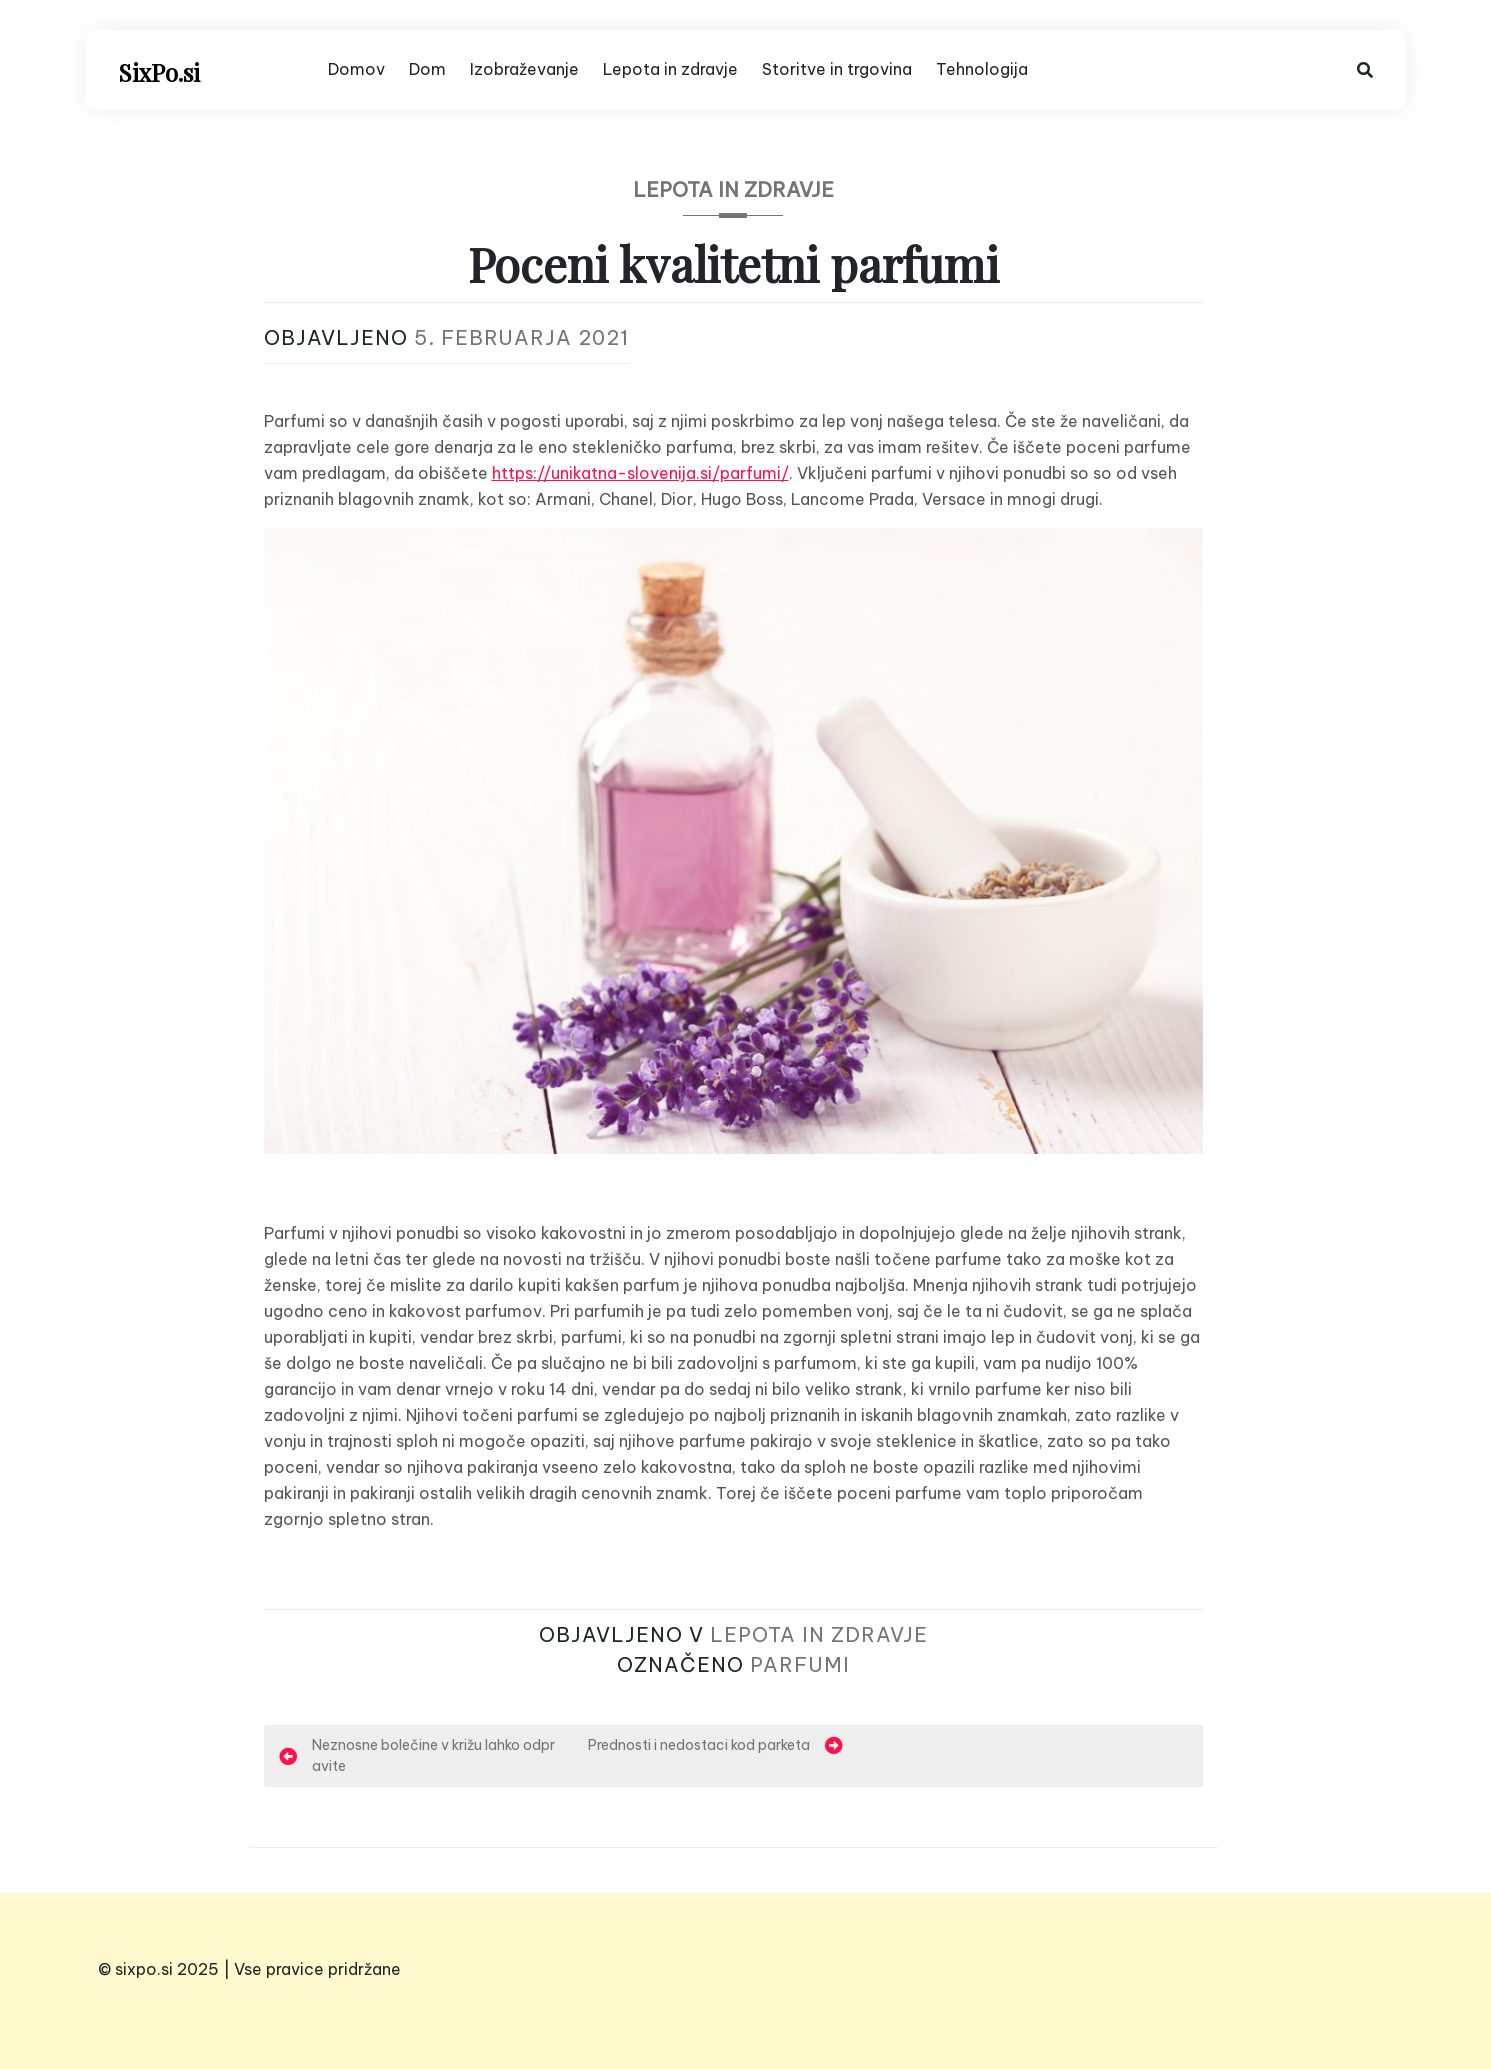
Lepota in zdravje (670, 69)
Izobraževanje (524, 69)
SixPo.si (159, 72)
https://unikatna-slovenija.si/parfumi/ (640, 473)
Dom (427, 69)
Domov (356, 69)
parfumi (800, 1664)
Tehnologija (982, 69)
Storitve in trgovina (837, 69)
